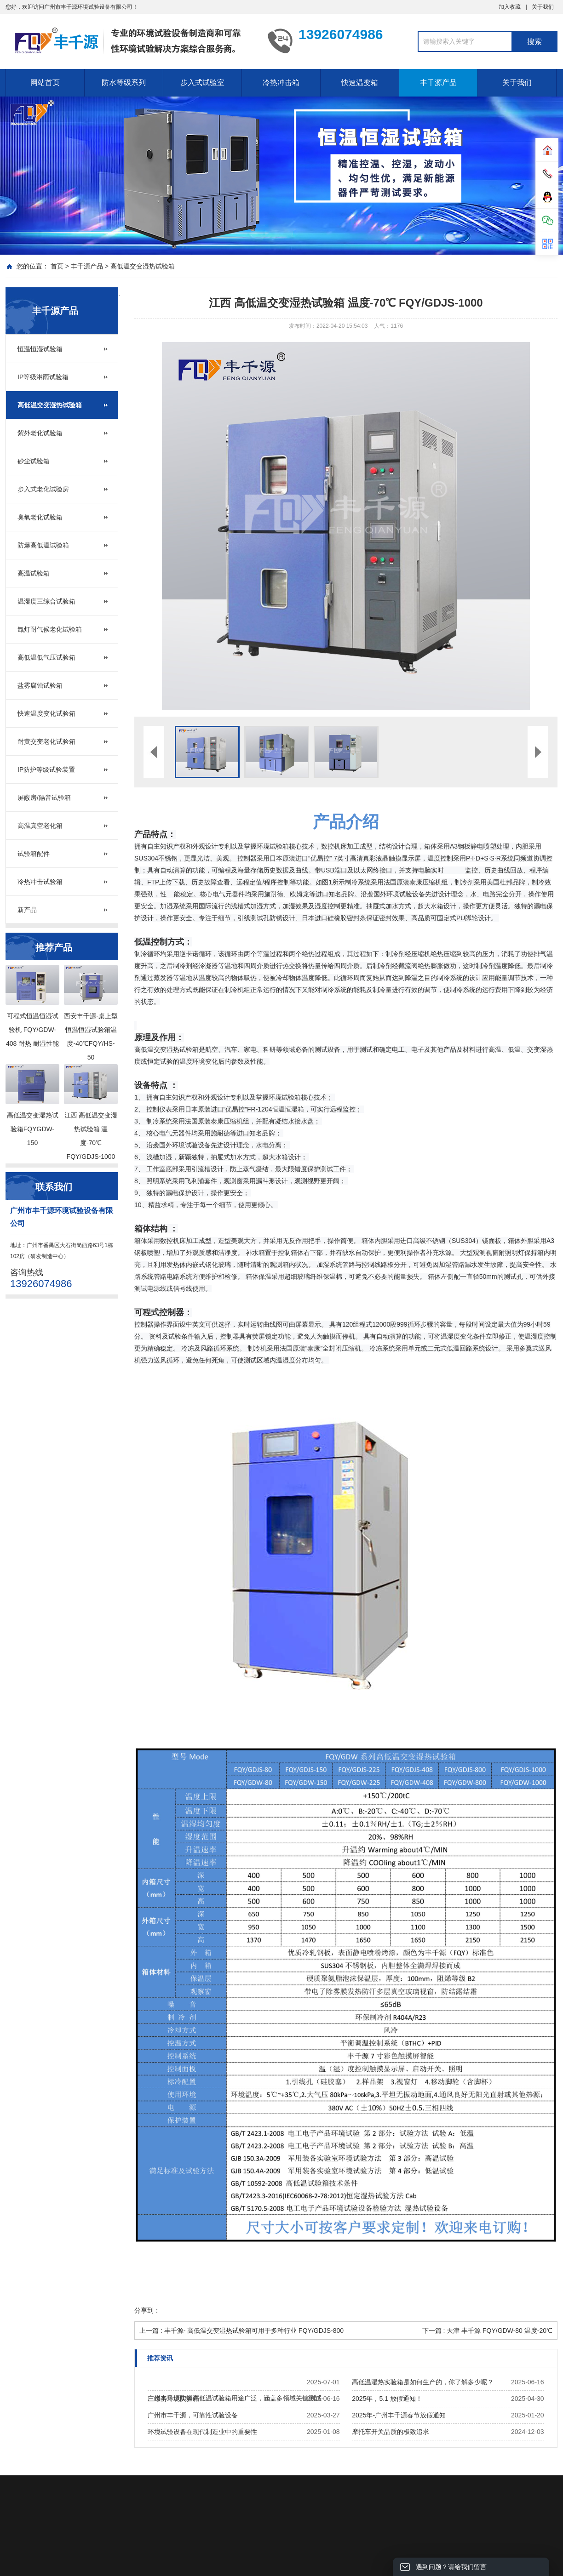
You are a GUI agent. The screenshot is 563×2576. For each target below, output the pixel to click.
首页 (57, 266)
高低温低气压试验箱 (46, 657)
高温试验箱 (33, 573)
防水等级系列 (124, 82)
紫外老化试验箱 (40, 433)
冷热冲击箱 (281, 82)
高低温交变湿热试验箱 (142, 266)
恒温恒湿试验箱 (40, 349)
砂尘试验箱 (33, 461)
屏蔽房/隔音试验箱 (44, 797)
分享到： (147, 2310)
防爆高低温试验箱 (43, 545)
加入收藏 (510, 7)
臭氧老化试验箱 (40, 517)
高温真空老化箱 (40, 825)
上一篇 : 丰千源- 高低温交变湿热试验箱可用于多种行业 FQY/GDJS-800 (241, 2330)
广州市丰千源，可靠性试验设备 (193, 2415)
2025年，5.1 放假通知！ (387, 2398)
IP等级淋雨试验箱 (43, 377)
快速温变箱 (359, 82)
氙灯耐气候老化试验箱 (49, 629)
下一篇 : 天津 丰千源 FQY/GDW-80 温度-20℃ (487, 2330)
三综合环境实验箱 (173, 2398)
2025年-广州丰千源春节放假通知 (399, 2415)
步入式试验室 (202, 82)
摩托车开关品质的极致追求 (390, 2431)
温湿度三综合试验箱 (46, 601)
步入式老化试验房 (43, 489)
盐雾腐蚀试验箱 (40, 685)
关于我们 (543, 7)
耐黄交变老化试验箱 (46, 741)
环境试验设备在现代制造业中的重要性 (202, 2431)
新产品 (27, 909)
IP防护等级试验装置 (46, 769)
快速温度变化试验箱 (46, 713)
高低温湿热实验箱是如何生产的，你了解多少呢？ (423, 2382)
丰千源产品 (438, 82)
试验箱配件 (33, 853)
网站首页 (45, 82)
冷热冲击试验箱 (40, 881)
